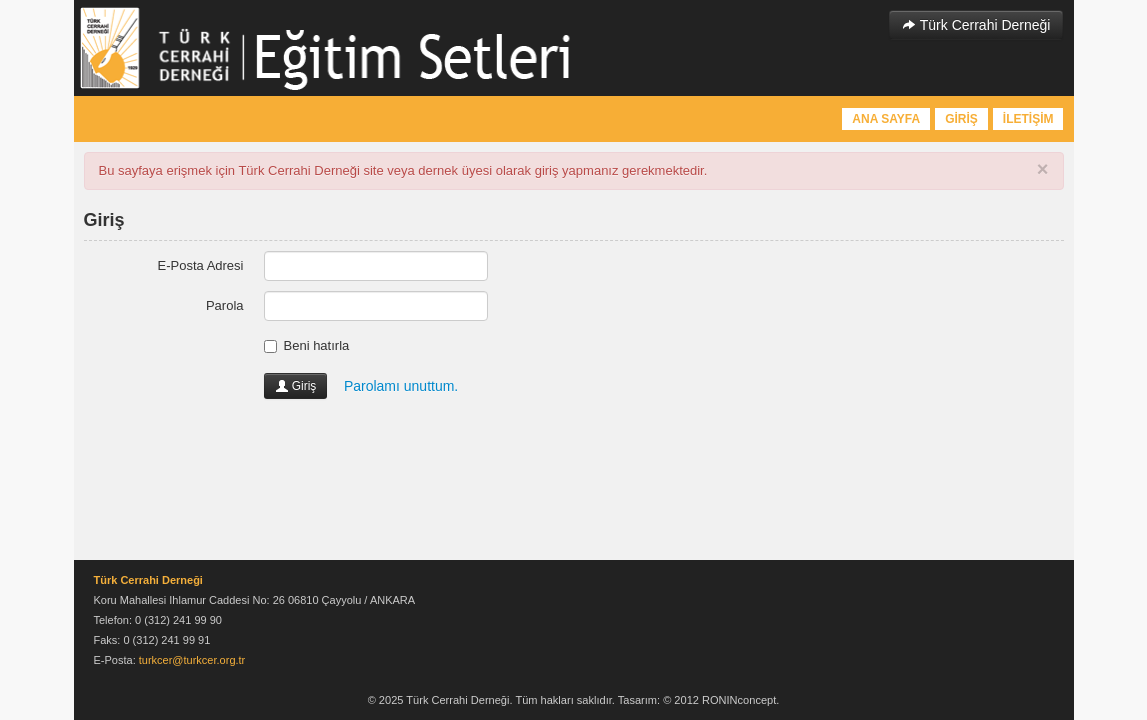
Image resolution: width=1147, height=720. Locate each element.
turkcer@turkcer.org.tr (192, 660)
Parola (225, 305)
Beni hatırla (307, 345)
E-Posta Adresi (201, 265)
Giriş (296, 386)
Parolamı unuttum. (401, 386)
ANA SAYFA (886, 119)
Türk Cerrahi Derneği (976, 25)
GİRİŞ (961, 119)
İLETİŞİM (1028, 119)
